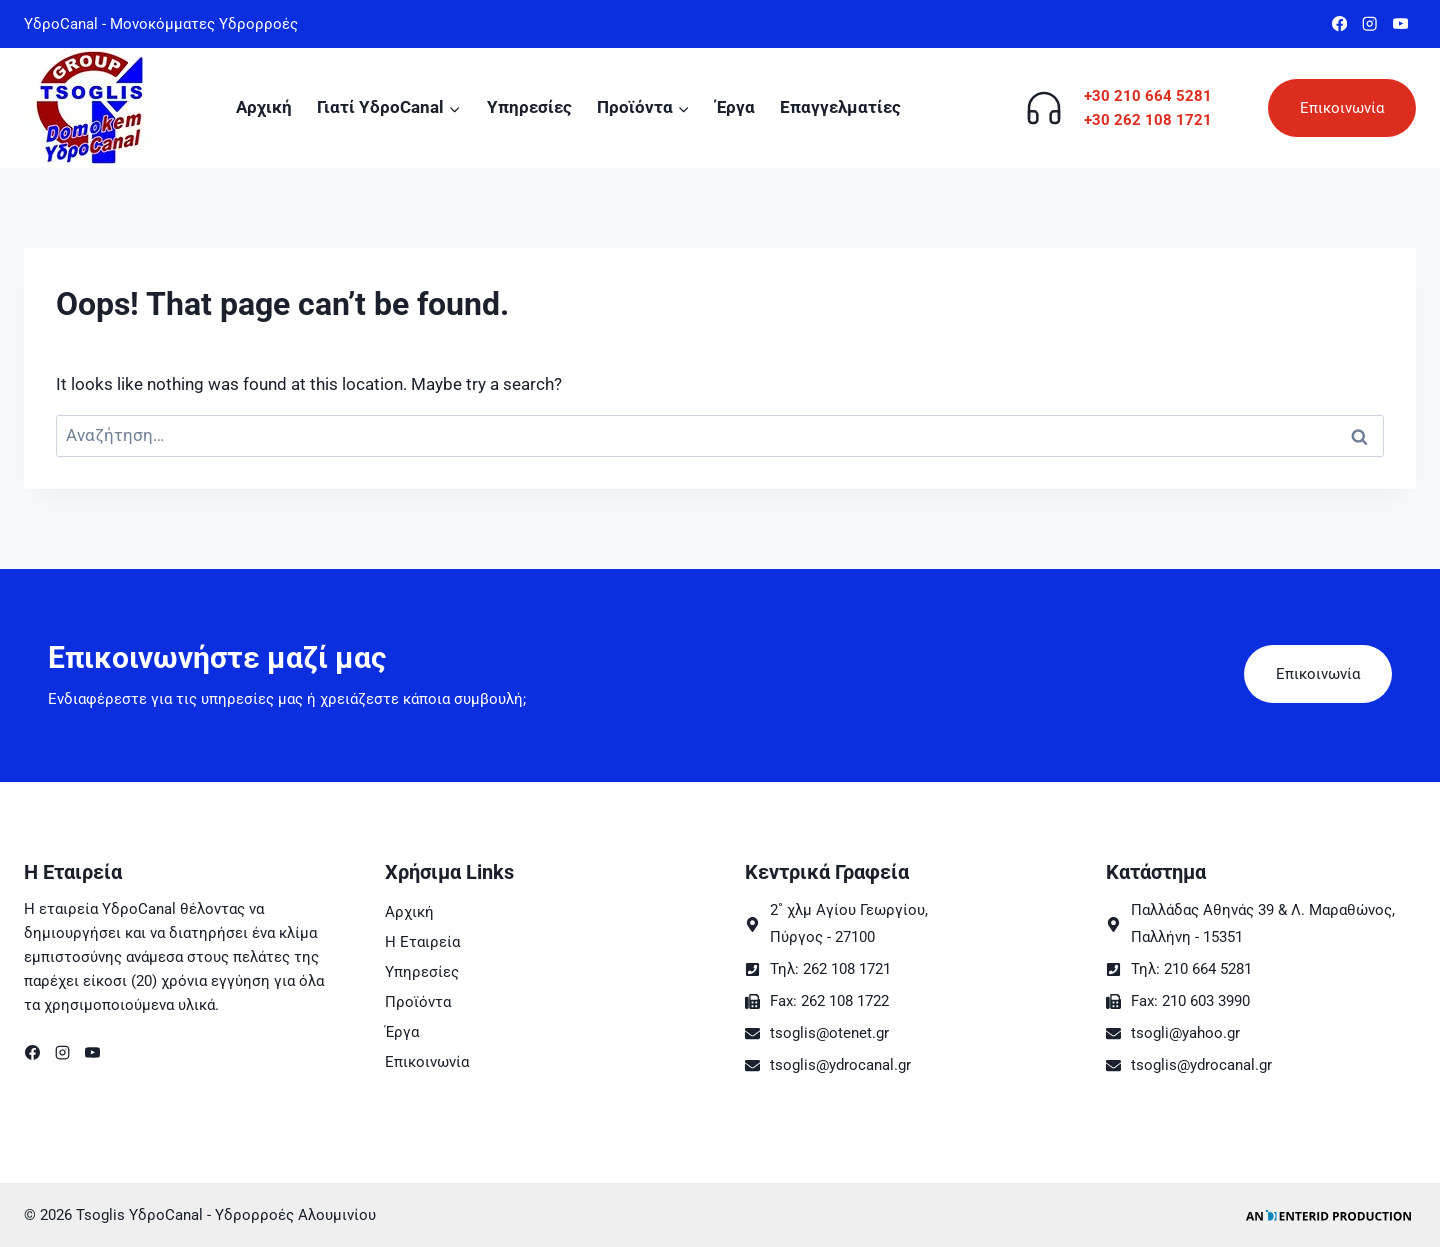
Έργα (735, 107)
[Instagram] (1370, 24)
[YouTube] (1400, 24)
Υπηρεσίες (529, 107)
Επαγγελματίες (840, 107)
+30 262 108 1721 (1148, 120)
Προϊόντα (418, 1002)
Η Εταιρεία (422, 942)
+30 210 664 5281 (1148, 96)
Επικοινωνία (1342, 108)
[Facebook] (1339, 24)
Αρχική (264, 107)
